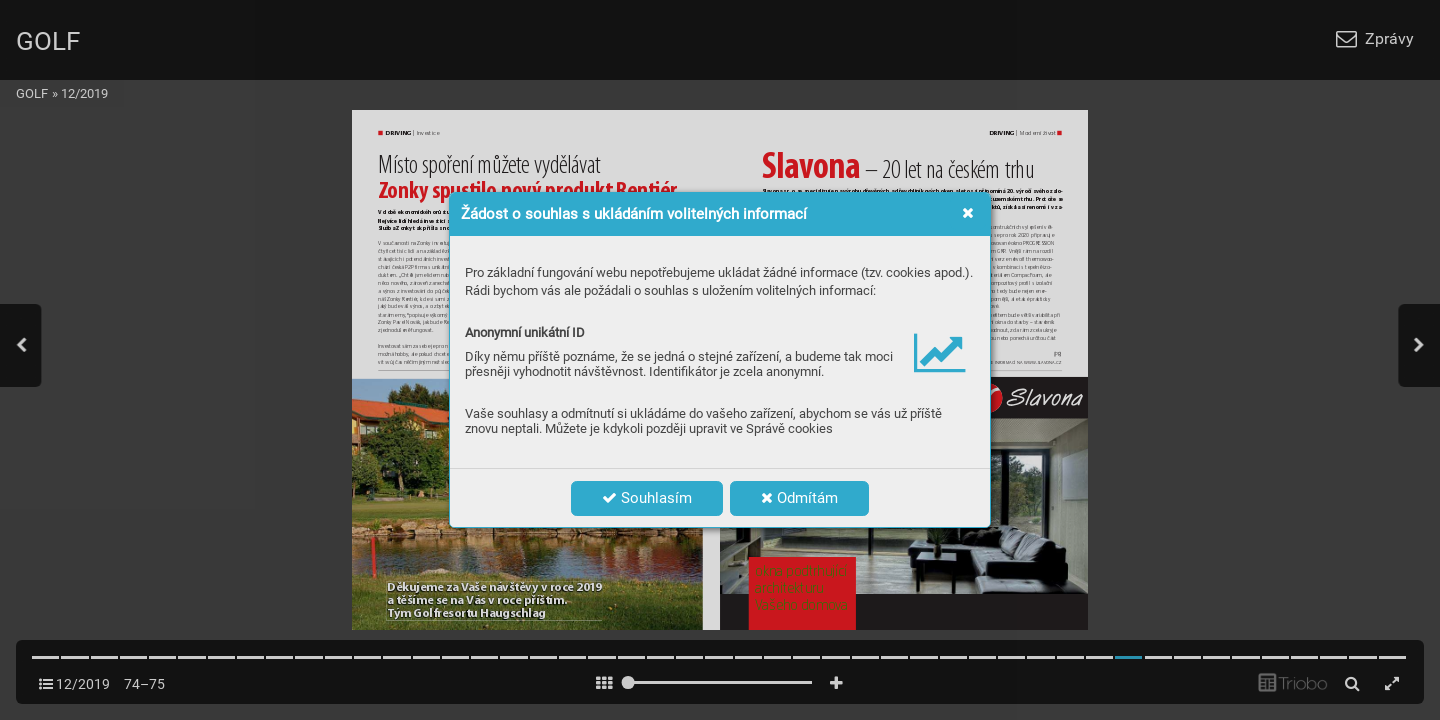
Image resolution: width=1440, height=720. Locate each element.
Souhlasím (647, 498)
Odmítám (799, 498)
